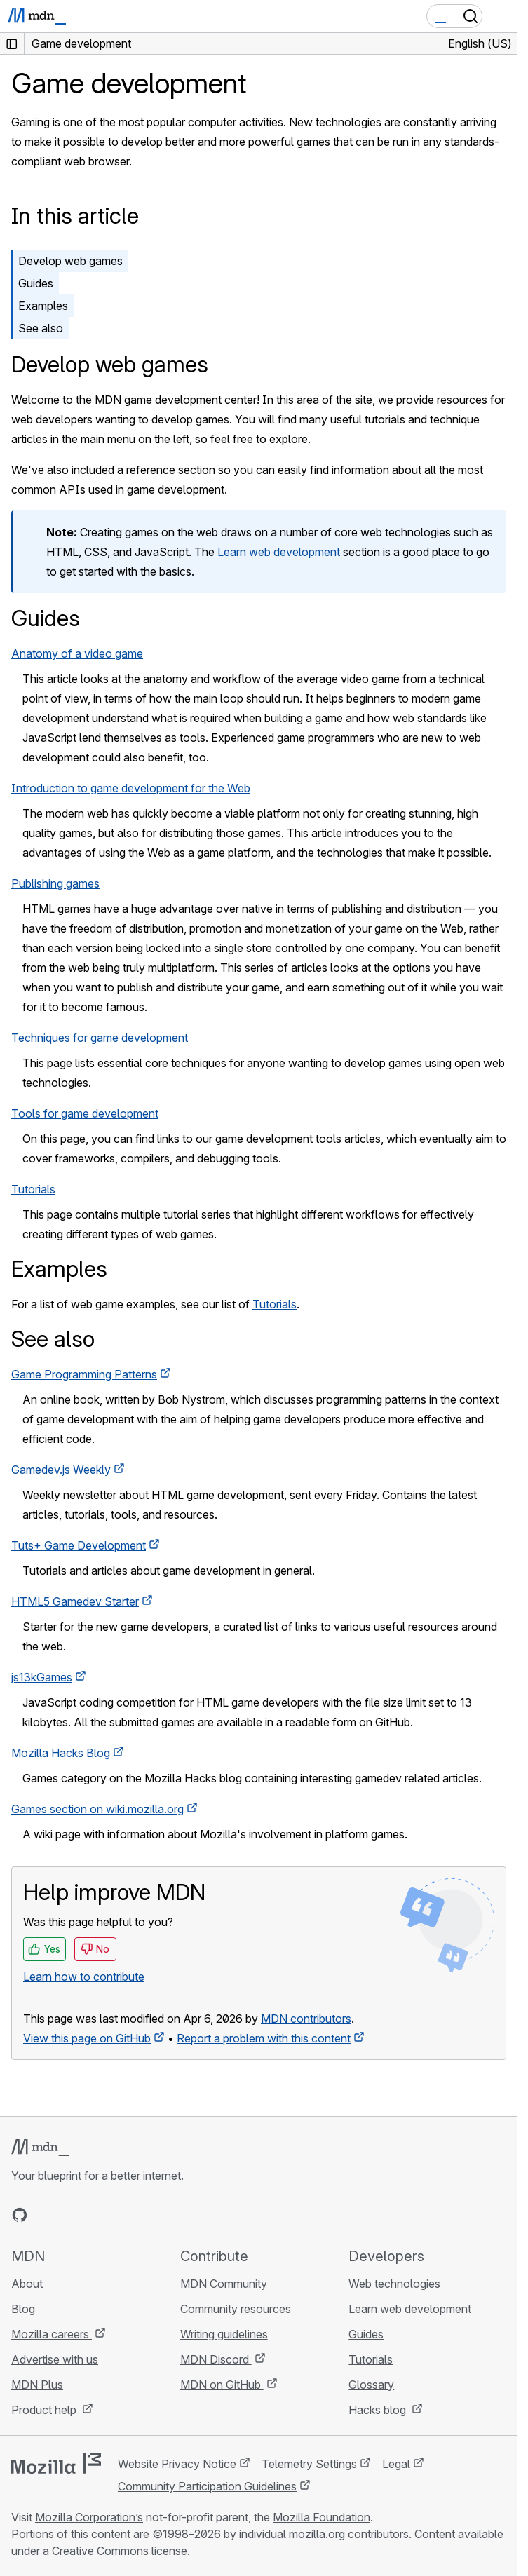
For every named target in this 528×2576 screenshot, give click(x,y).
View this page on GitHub (87, 2038)
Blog (23, 2309)
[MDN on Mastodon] (95, 2214)
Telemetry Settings (309, 2464)
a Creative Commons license (115, 2551)
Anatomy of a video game (77, 653)
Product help (45, 2410)
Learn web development (278, 552)
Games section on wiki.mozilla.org (97, 1809)
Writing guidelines (224, 2334)
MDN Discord (216, 2359)
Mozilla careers (51, 2334)
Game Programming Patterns (84, 1374)
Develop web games (70, 261)
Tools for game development (84, 1113)
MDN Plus (37, 2385)
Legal (396, 2464)
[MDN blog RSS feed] (120, 2214)
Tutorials (33, 1189)
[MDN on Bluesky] (44, 2214)
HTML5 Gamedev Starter (75, 1601)
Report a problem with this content (264, 2038)
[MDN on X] (70, 2214)
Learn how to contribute (83, 1977)
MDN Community (223, 2284)
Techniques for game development (99, 1038)
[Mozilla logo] (56, 2463)
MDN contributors (306, 2019)
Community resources (235, 2309)
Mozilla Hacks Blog (60, 1753)
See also (40, 328)
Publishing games (55, 883)
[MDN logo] (40, 2147)
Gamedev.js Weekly (61, 1470)
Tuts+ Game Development (78, 1545)
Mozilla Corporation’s (89, 2517)
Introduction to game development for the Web (130, 788)
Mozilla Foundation (321, 2517)
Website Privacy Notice (177, 2464)
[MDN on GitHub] (19, 2214)
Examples (43, 306)
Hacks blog (378, 2410)
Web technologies (394, 2284)
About (27, 2284)
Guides (35, 283)
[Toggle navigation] (501, 16)
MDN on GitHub (222, 2385)
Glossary (371, 2385)
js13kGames (41, 1677)
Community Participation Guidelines (207, 2486)
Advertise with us (54, 2359)
